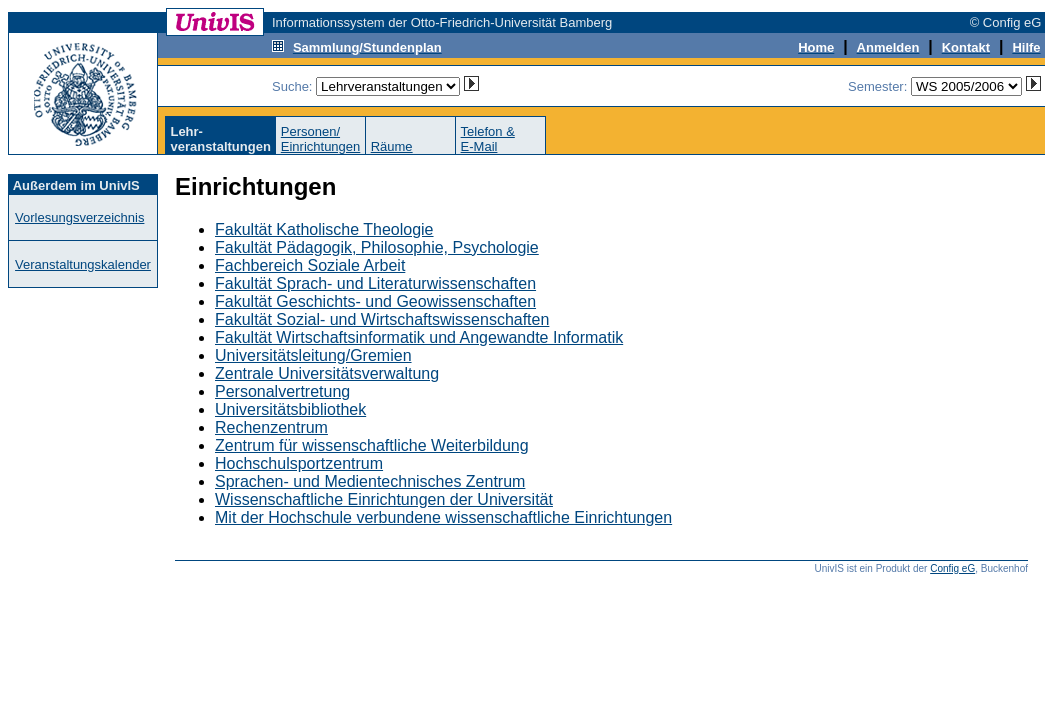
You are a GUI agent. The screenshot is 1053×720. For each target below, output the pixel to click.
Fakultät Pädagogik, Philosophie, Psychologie (377, 247)
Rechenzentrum (271, 427)
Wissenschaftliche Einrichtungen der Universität (384, 499)
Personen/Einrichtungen (321, 139)
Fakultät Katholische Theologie (324, 229)
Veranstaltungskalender (83, 264)
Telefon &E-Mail (488, 139)
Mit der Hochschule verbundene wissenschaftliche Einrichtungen (443, 517)
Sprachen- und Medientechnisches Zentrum (370, 481)
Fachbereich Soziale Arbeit (310, 265)
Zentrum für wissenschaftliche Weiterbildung (372, 445)
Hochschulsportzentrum (299, 463)
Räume (392, 146)
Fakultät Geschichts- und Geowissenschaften (375, 301)
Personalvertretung (282, 391)
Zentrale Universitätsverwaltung (327, 373)
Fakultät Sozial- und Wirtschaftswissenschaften (382, 319)
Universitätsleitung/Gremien (313, 355)
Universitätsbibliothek (290, 409)
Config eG (952, 568)
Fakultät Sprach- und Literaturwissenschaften (375, 283)
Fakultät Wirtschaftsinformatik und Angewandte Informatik (419, 337)
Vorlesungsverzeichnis (79, 217)
